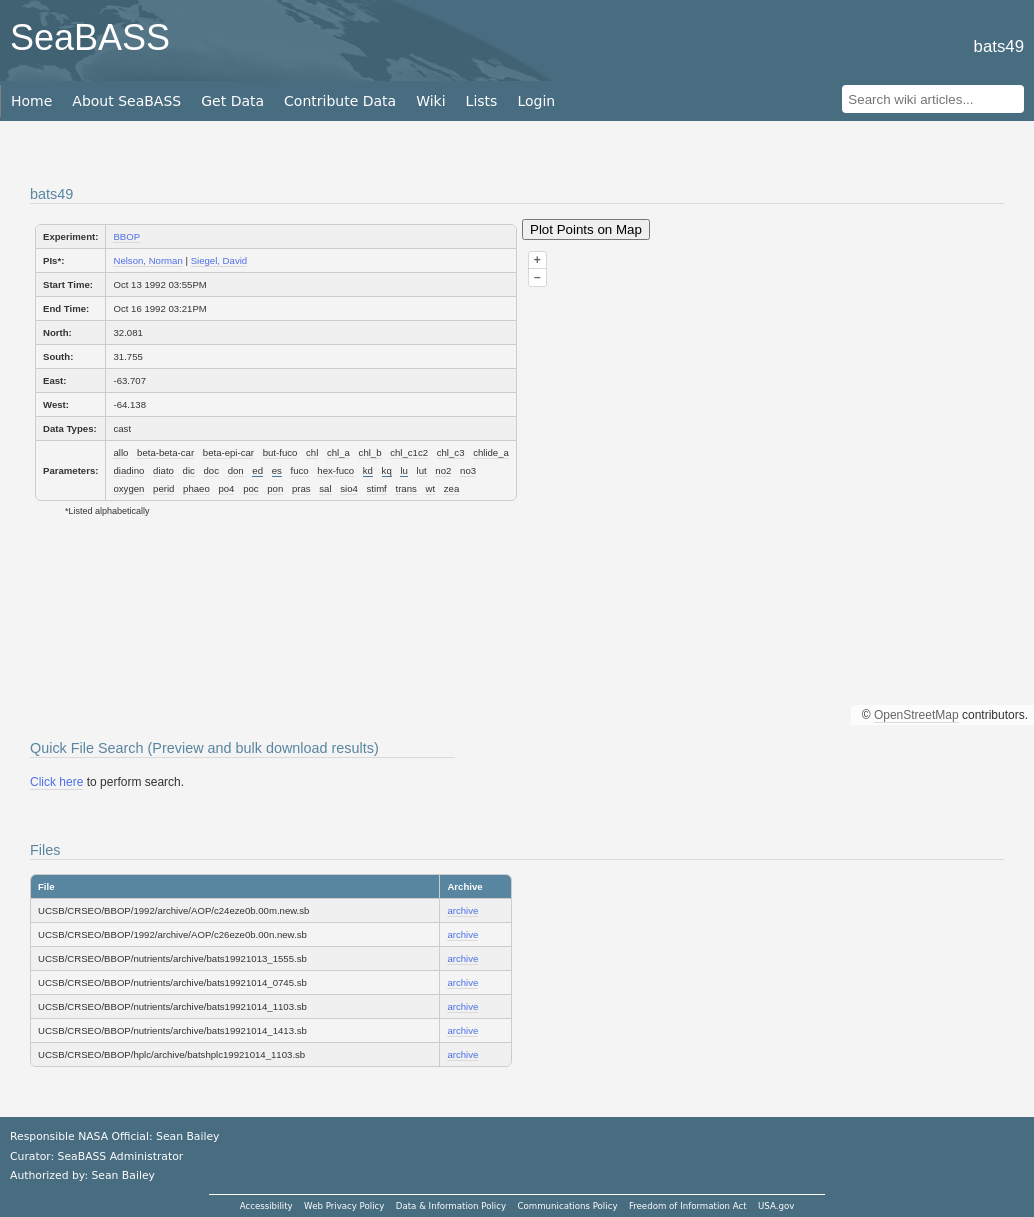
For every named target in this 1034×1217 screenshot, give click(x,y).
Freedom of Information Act (688, 1206)
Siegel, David (219, 260)
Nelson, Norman (147, 260)
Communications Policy (567, 1206)
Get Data (232, 101)
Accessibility (266, 1206)
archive (462, 910)
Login (536, 101)
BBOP (126, 236)
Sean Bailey (122, 1175)
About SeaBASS (126, 101)
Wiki (430, 101)
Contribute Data (340, 101)
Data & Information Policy (451, 1206)
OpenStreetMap (916, 715)
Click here (56, 782)
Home (31, 101)
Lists (482, 101)
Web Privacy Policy (344, 1206)
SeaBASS (90, 37)
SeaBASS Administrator (121, 1156)
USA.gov (776, 1206)
